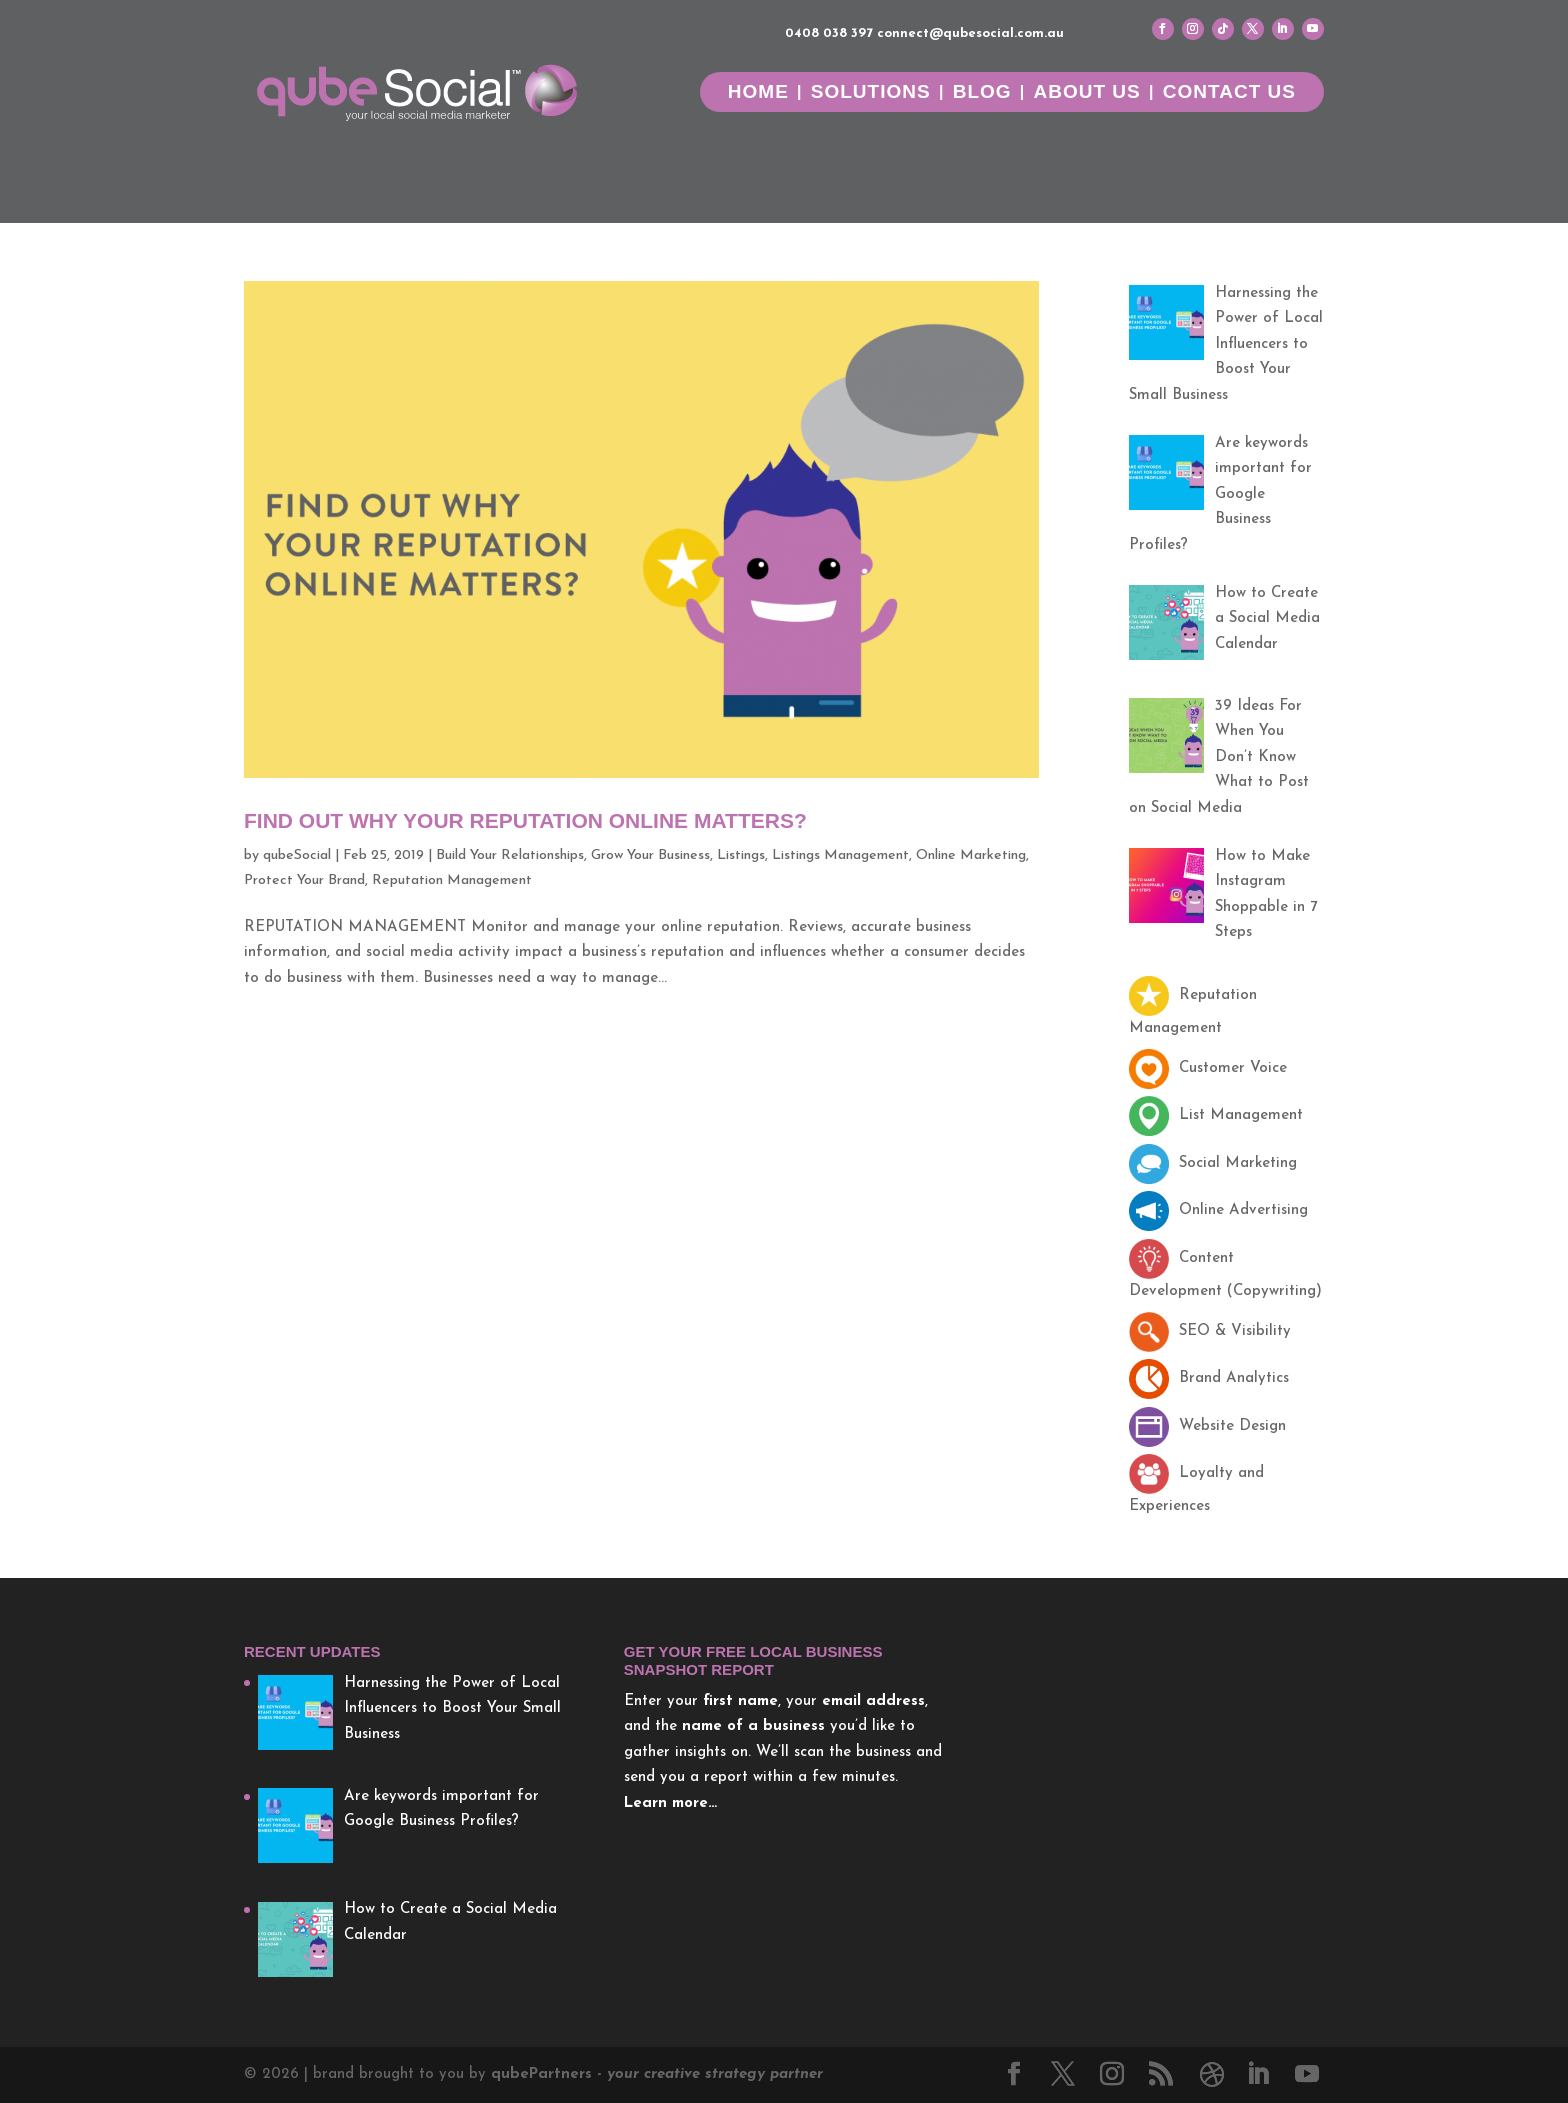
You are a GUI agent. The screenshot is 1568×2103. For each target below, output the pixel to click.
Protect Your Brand (304, 880)
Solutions (871, 93)
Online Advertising (1218, 1210)
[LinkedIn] (1258, 2077)
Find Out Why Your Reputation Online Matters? (525, 820)
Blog (982, 93)
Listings (741, 855)
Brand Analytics (1209, 1378)
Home (758, 93)
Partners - (657, 2074)
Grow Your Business (650, 855)
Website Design (1207, 1426)
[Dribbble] (1212, 2075)
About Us (1087, 93)
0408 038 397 (829, 33)
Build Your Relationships (510, 855)
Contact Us (1229, 93)
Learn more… (670, 1803)
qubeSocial (297, 855)
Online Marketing (971, 855)
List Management (1216, 1115)
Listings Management (840, 855)
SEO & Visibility (1210, 1331)
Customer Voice (1208, 1068)
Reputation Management (452, 880)
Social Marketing (1213, 1163)
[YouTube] (1307, 2077)
